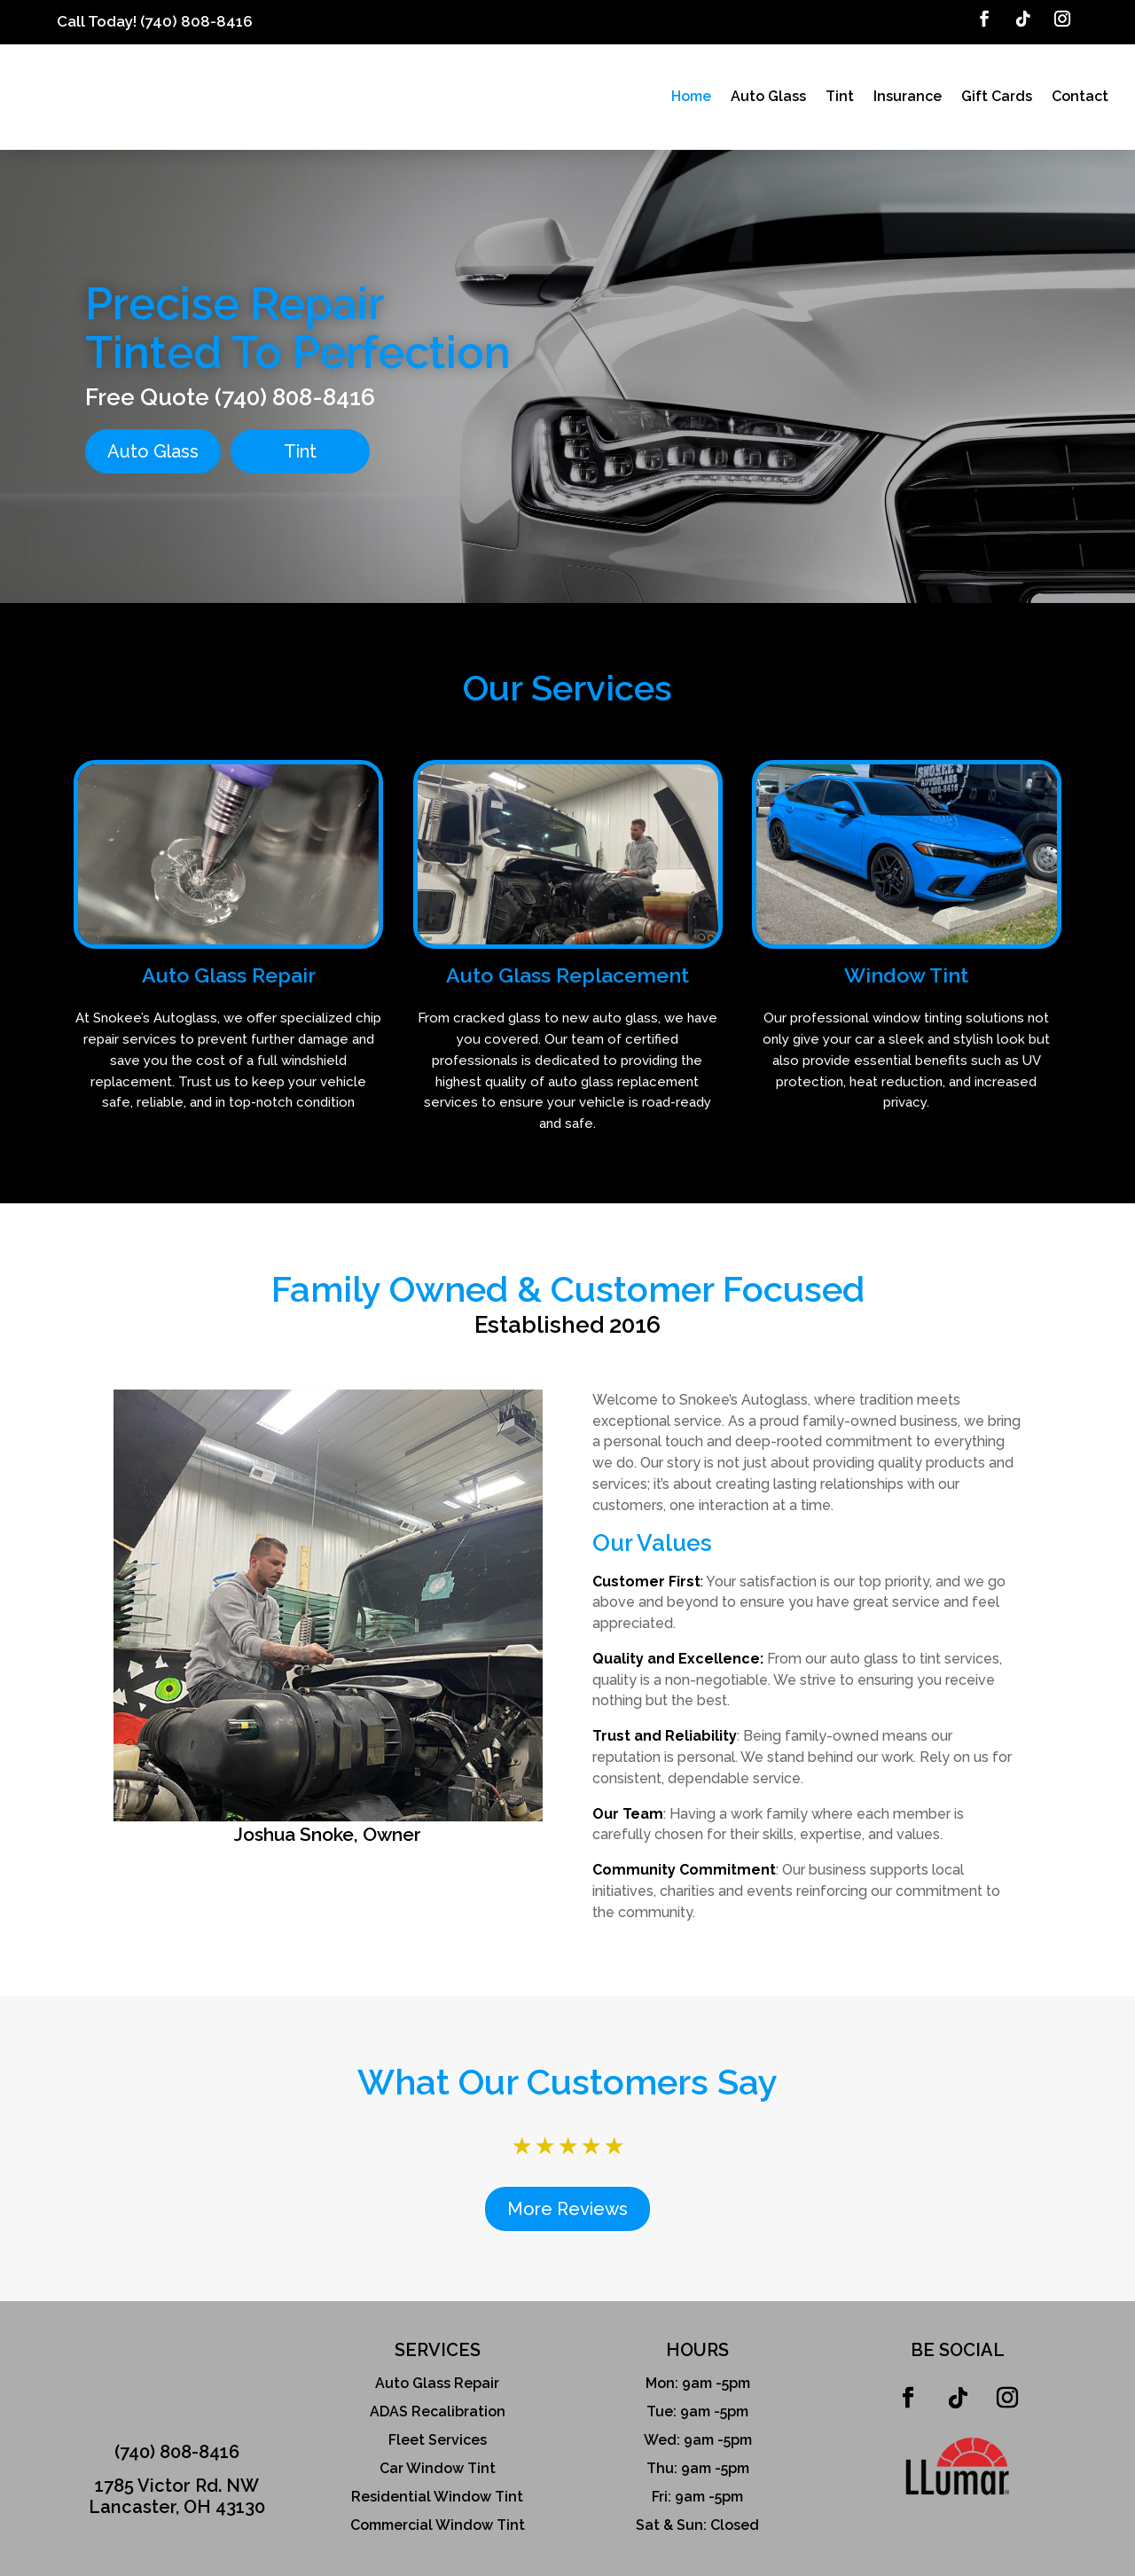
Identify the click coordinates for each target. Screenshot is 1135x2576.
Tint (840, 96)
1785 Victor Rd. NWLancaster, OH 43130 (177, 2486)
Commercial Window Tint (437, 2515)
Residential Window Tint (437, 2486)
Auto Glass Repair (437, 2373)
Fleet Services (437, 2430)
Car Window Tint (438, 2458)
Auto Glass (768, 96)
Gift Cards (996, 96)
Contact (1080, 96)
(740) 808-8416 (196, 21)
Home (691, 96)
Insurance (907, 96)
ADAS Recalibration (437, 2401)
